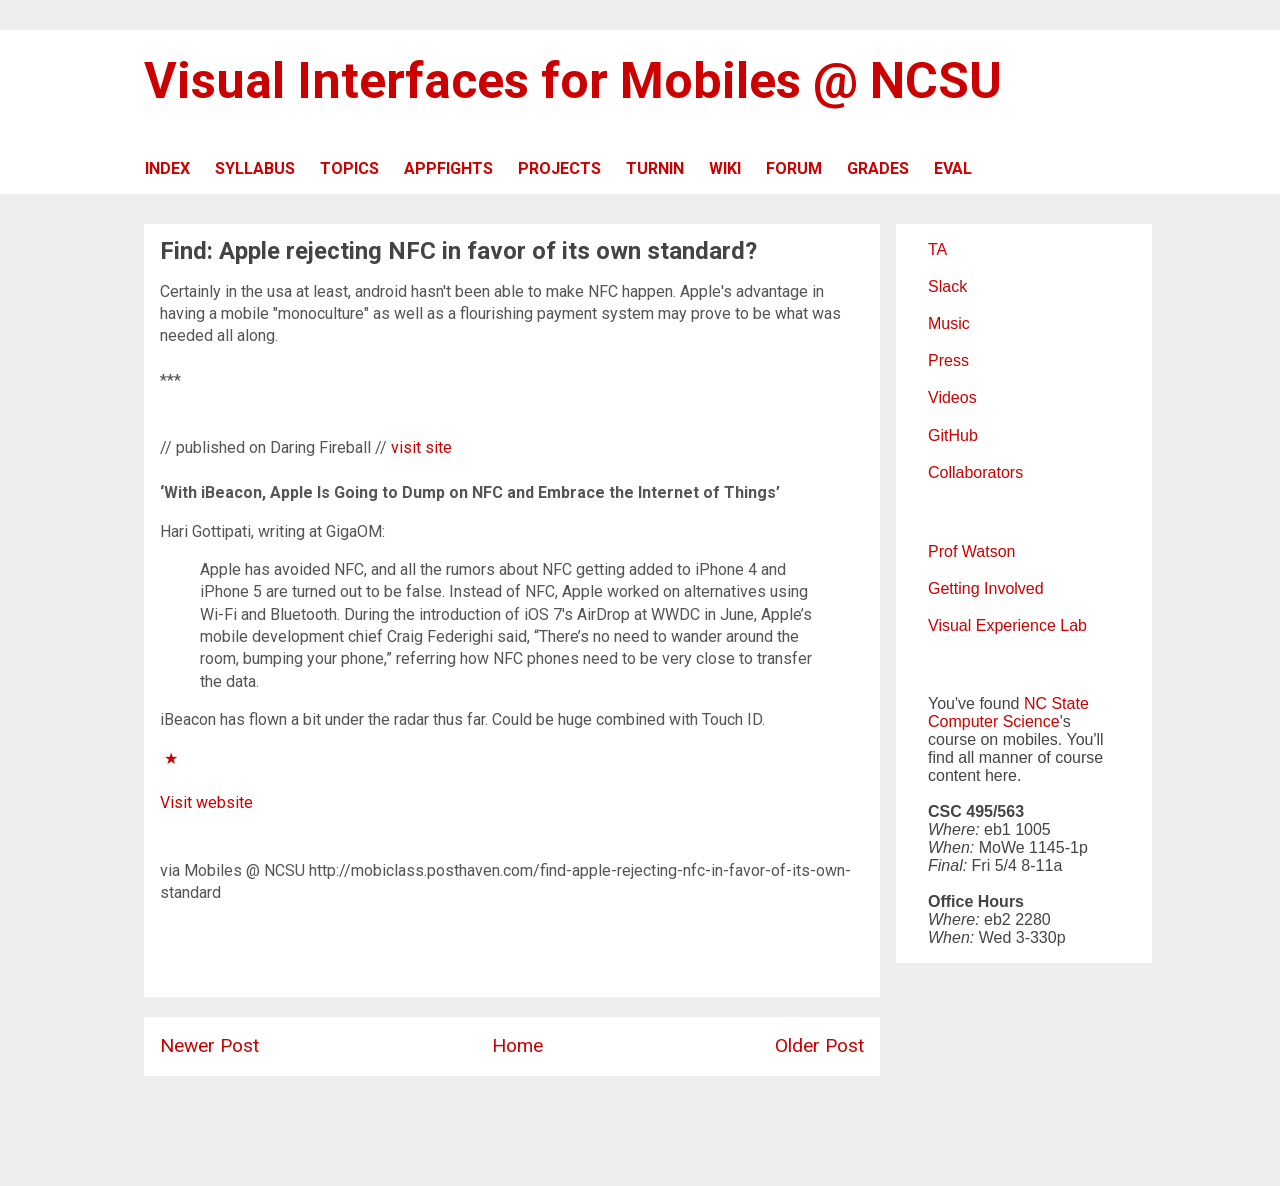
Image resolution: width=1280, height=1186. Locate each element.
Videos (952, 397)
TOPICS (349, 168)
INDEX (167, 168)
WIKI (725, 168)
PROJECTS (559, 168)
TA (937, 249)
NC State (1056, 703)
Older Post (819, 1045)
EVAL (953, 168)
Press (948, 360)
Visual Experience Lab (1007, 625)
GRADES (878, 168)
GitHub (953, 435)
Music (949, 323)
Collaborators (975, 472)
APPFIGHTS (448, 168)
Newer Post (209, 1045)
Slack (947, 286)
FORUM (794, 168)
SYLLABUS (255, 168)
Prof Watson (971, 551)
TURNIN (655, 168)
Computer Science (994, 721)
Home (517, 1045)
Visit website (206, 802)
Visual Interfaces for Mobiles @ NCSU (573, 81)
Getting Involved (986, 588)
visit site (421, 447)
